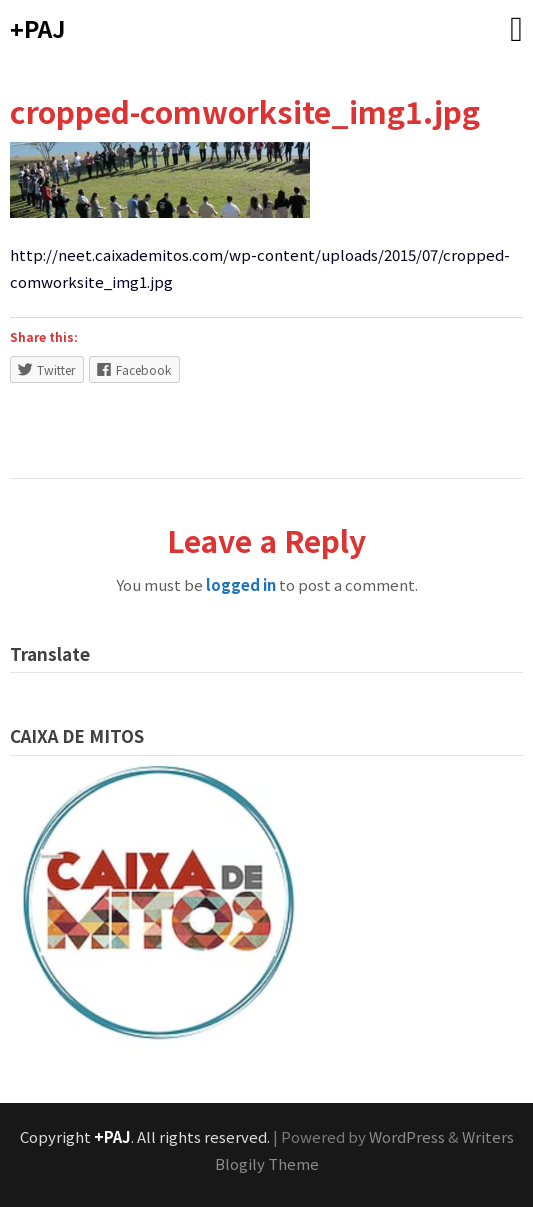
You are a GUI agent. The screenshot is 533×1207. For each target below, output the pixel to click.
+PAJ (37, 28)
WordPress (407, 1136)
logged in (241, 584)
